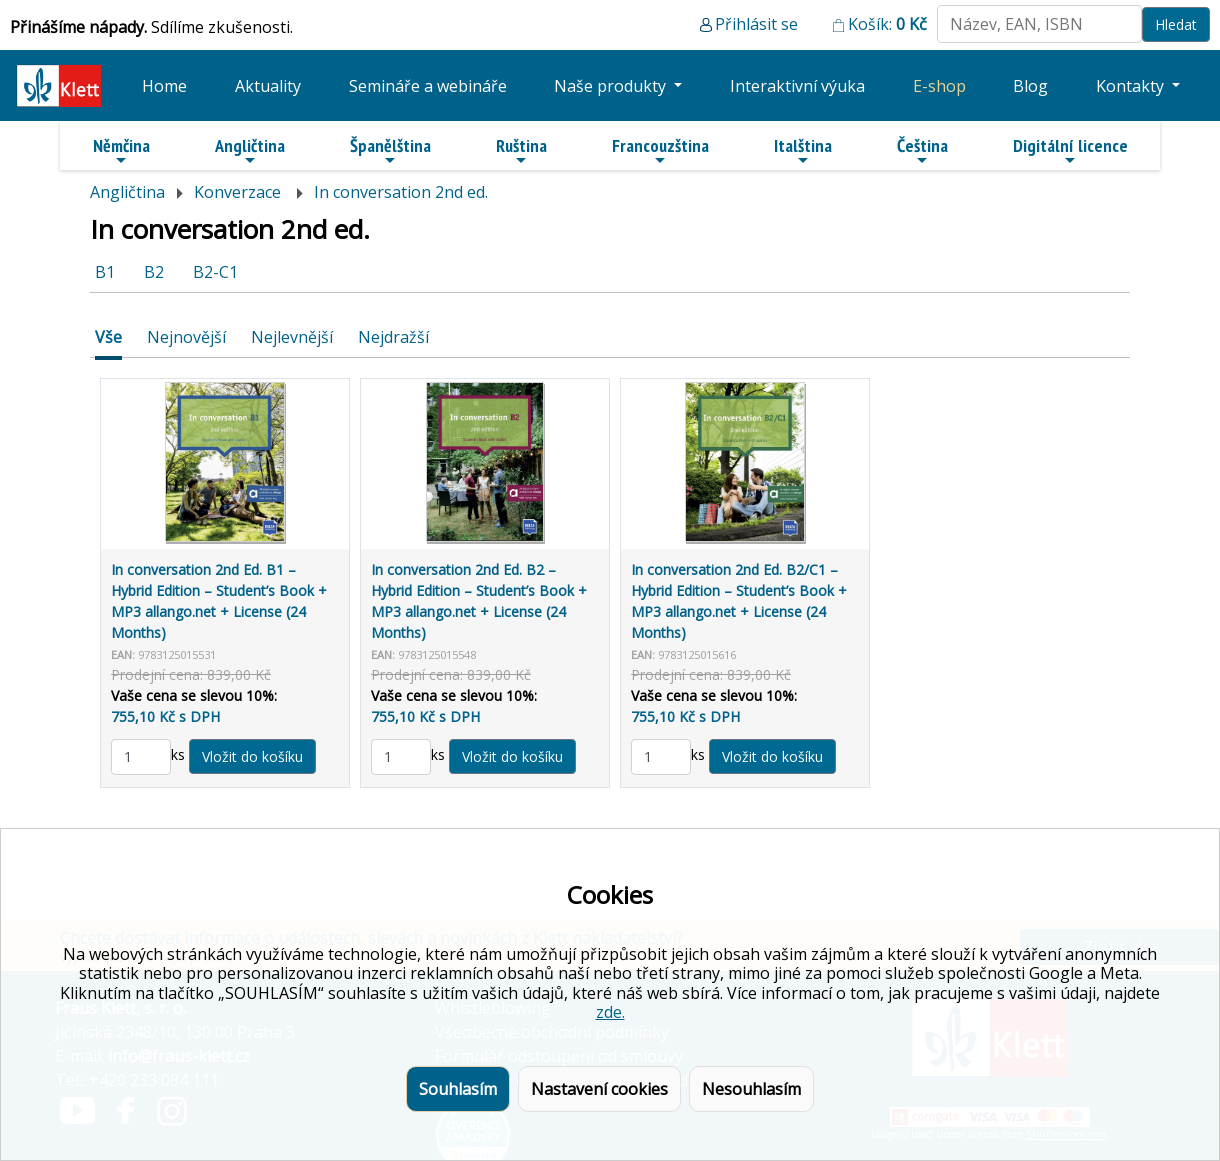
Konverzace (239, 192)
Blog (1030, 86)
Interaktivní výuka (797, 86)
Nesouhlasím (751, 1089)
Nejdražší (393, 337)
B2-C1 (215, 272)
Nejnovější (186, 337)
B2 (154, 272)
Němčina (121, 151)
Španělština (390, 151)
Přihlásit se (756, 24)
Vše (108, 337)
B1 (105, 272)
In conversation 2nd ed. (401, 192)
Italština (803, 151)
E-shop (939, 86)
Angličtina (250, 151)
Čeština (922, 151)
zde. (610, 1012)
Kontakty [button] (1132, 86)
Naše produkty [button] (612, 86)
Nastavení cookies (599, 1089)
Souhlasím (458, 1089)
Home (164, 86)
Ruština (521, 151)
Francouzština (660, 151)
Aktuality (268, 86)
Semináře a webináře (428, 86)
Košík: (887, 24)
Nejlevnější (292, 337)
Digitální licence (1070, 151)
